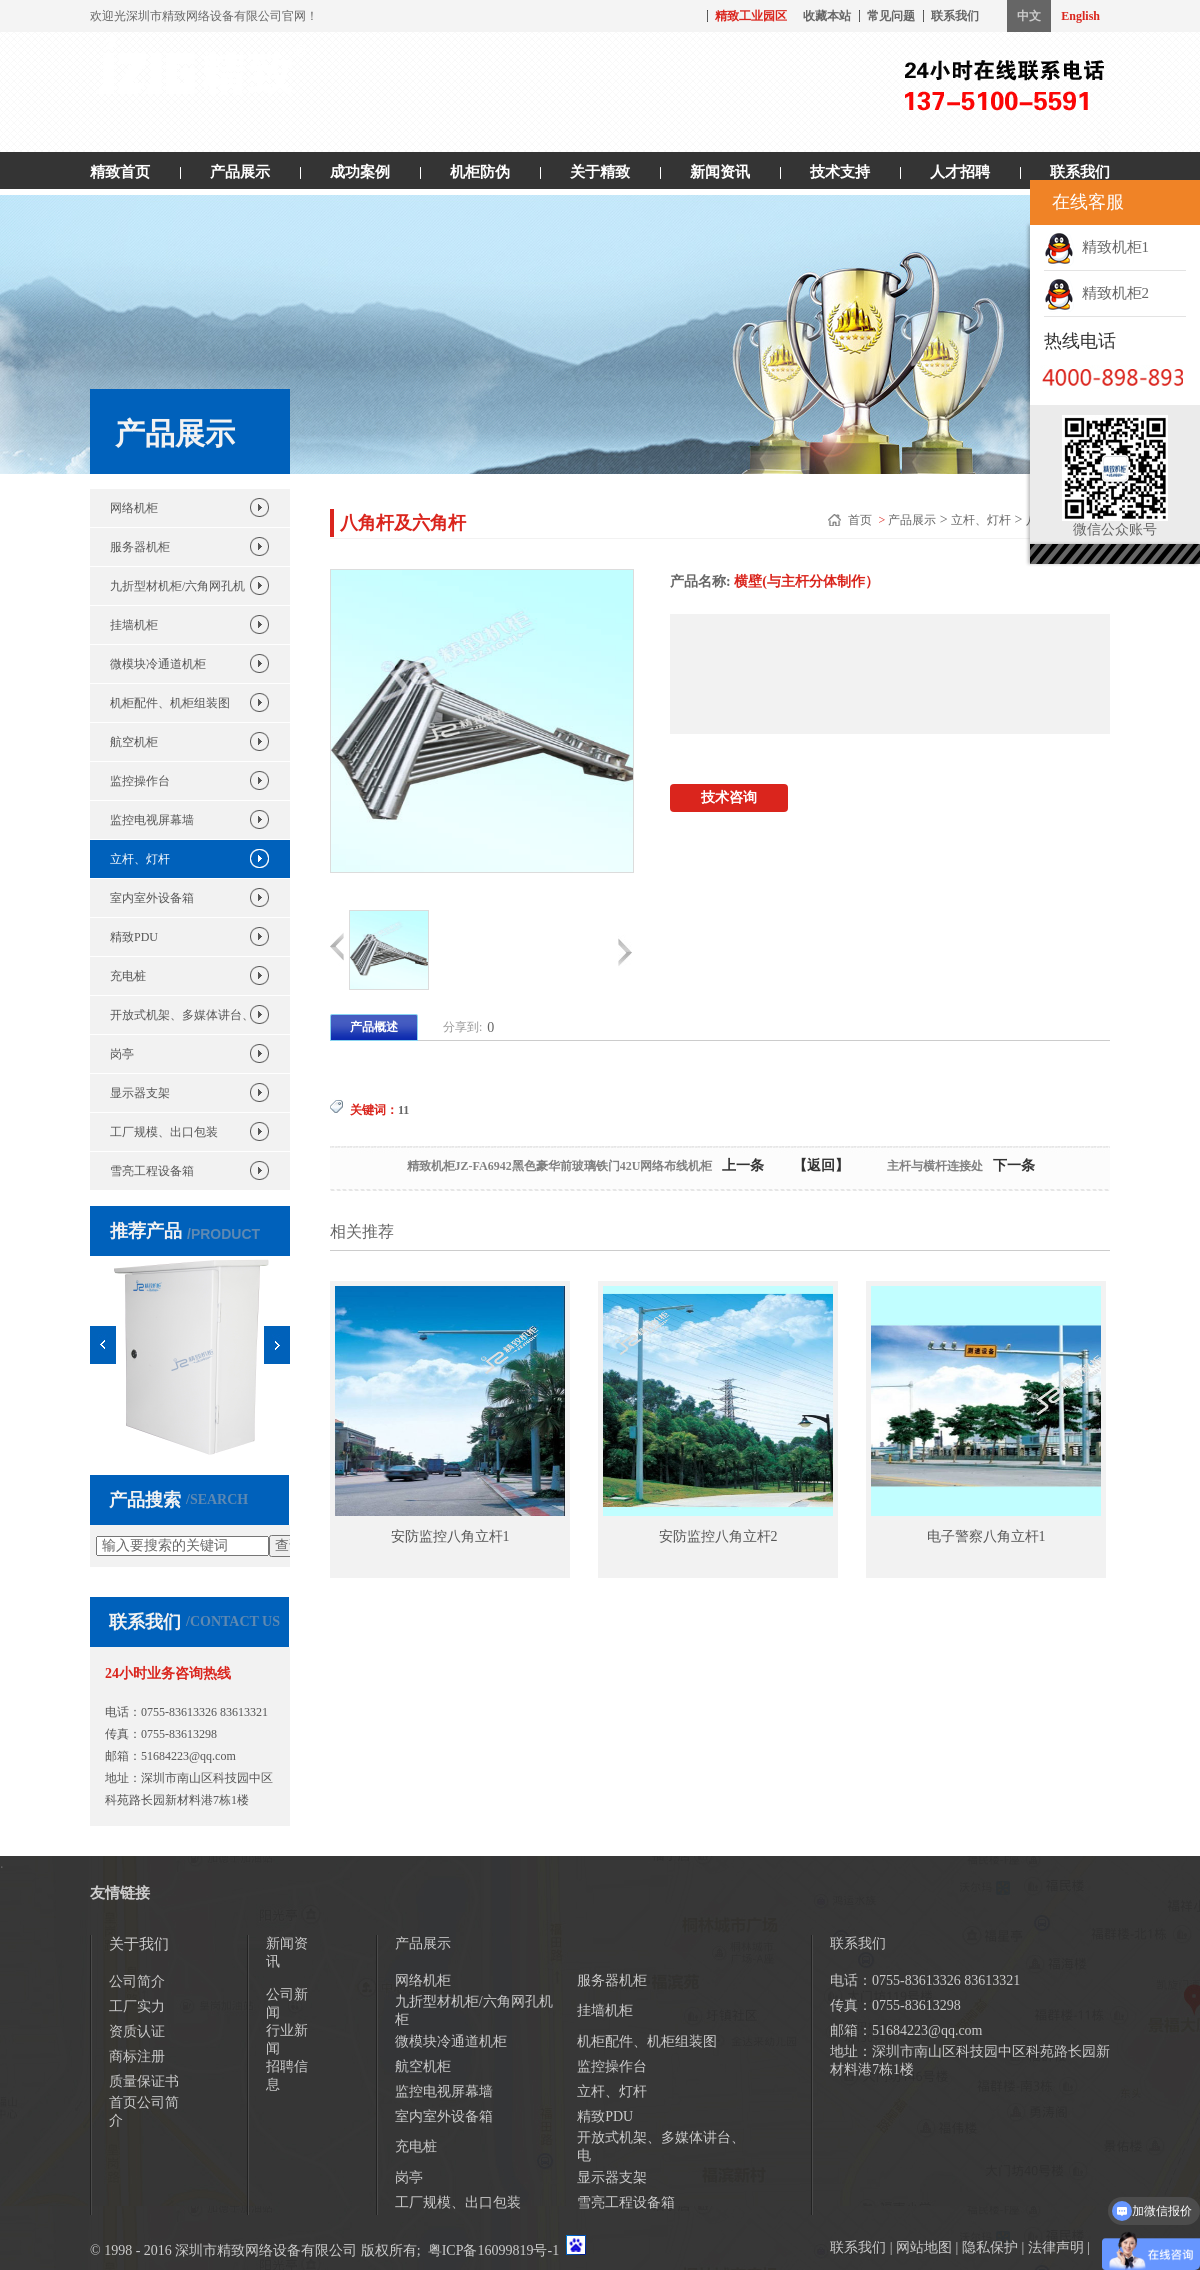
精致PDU (134, 937)
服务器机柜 (140, 547)
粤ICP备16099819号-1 (493, 2250)
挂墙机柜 (134, 625)
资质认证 (137, 2031)
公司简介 (137, 1981)
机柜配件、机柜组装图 (170, 703)
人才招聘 (960, 172)
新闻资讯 (720, 172)
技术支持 (840, 172)
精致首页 (120, 172)
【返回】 (821, 1165)
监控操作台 (140, 781)
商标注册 (137, 2056)
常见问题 (891, 16)
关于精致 (600, 172)
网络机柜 (134, 508)
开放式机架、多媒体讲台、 (182, 1015)
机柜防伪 (480, 172)
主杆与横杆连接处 (935, 1166)
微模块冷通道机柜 (158, 664)
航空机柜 (134, 742)
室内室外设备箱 (152, 898)
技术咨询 (729, 797)
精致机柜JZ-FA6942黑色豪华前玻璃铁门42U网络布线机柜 (560, 1166)
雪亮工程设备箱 (152, 1171)
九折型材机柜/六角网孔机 (177, 586)
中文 (1029, 16)
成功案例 (360, 172)
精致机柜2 (1096, 293)
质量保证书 (144, 2081)
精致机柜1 (1096, 247)
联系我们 (955, 16)
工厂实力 (137, 2006)
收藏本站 (827, 16)
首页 (861, 520)
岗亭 (122, 1054)
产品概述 (374, 1027)
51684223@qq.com (188, 1756)
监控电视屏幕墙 (152, 820)
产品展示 (240, 172)
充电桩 (128, 976)
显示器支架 (140, 1093)
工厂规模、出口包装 (164, 1132)
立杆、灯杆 (140, 859)
